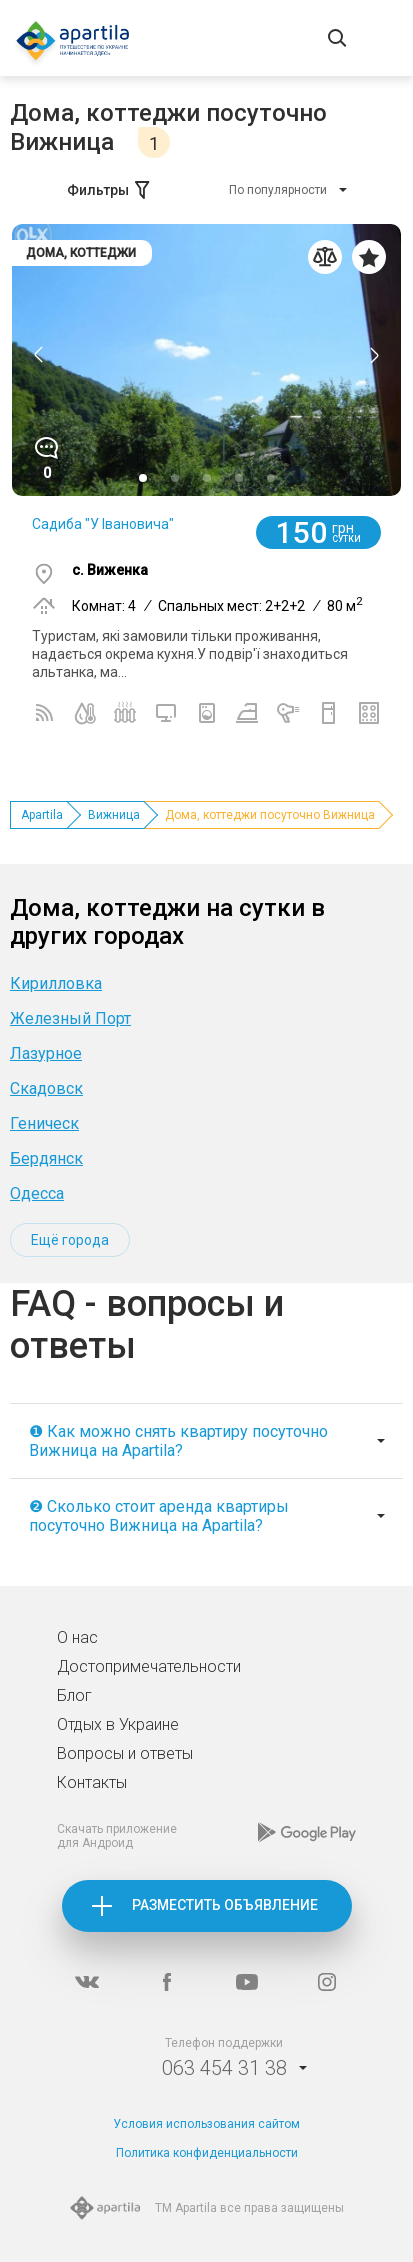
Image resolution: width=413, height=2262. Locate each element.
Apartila (42, 815)
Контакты (92, 1782)
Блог (74, 1695)
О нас (77, 1637)
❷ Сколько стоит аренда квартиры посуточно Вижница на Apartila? (159, 1516)
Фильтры (110, 190)
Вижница (114, 815)
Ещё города (70, 1240)
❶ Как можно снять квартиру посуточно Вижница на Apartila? (178, 1441)
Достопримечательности (149, 1666)
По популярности (278, 190)
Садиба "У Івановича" (103, 524)
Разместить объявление (225, 1905)
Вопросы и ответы (125, 1753)
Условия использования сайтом (206, 2124)
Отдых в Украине (118, 1724)
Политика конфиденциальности (207, 2153)
